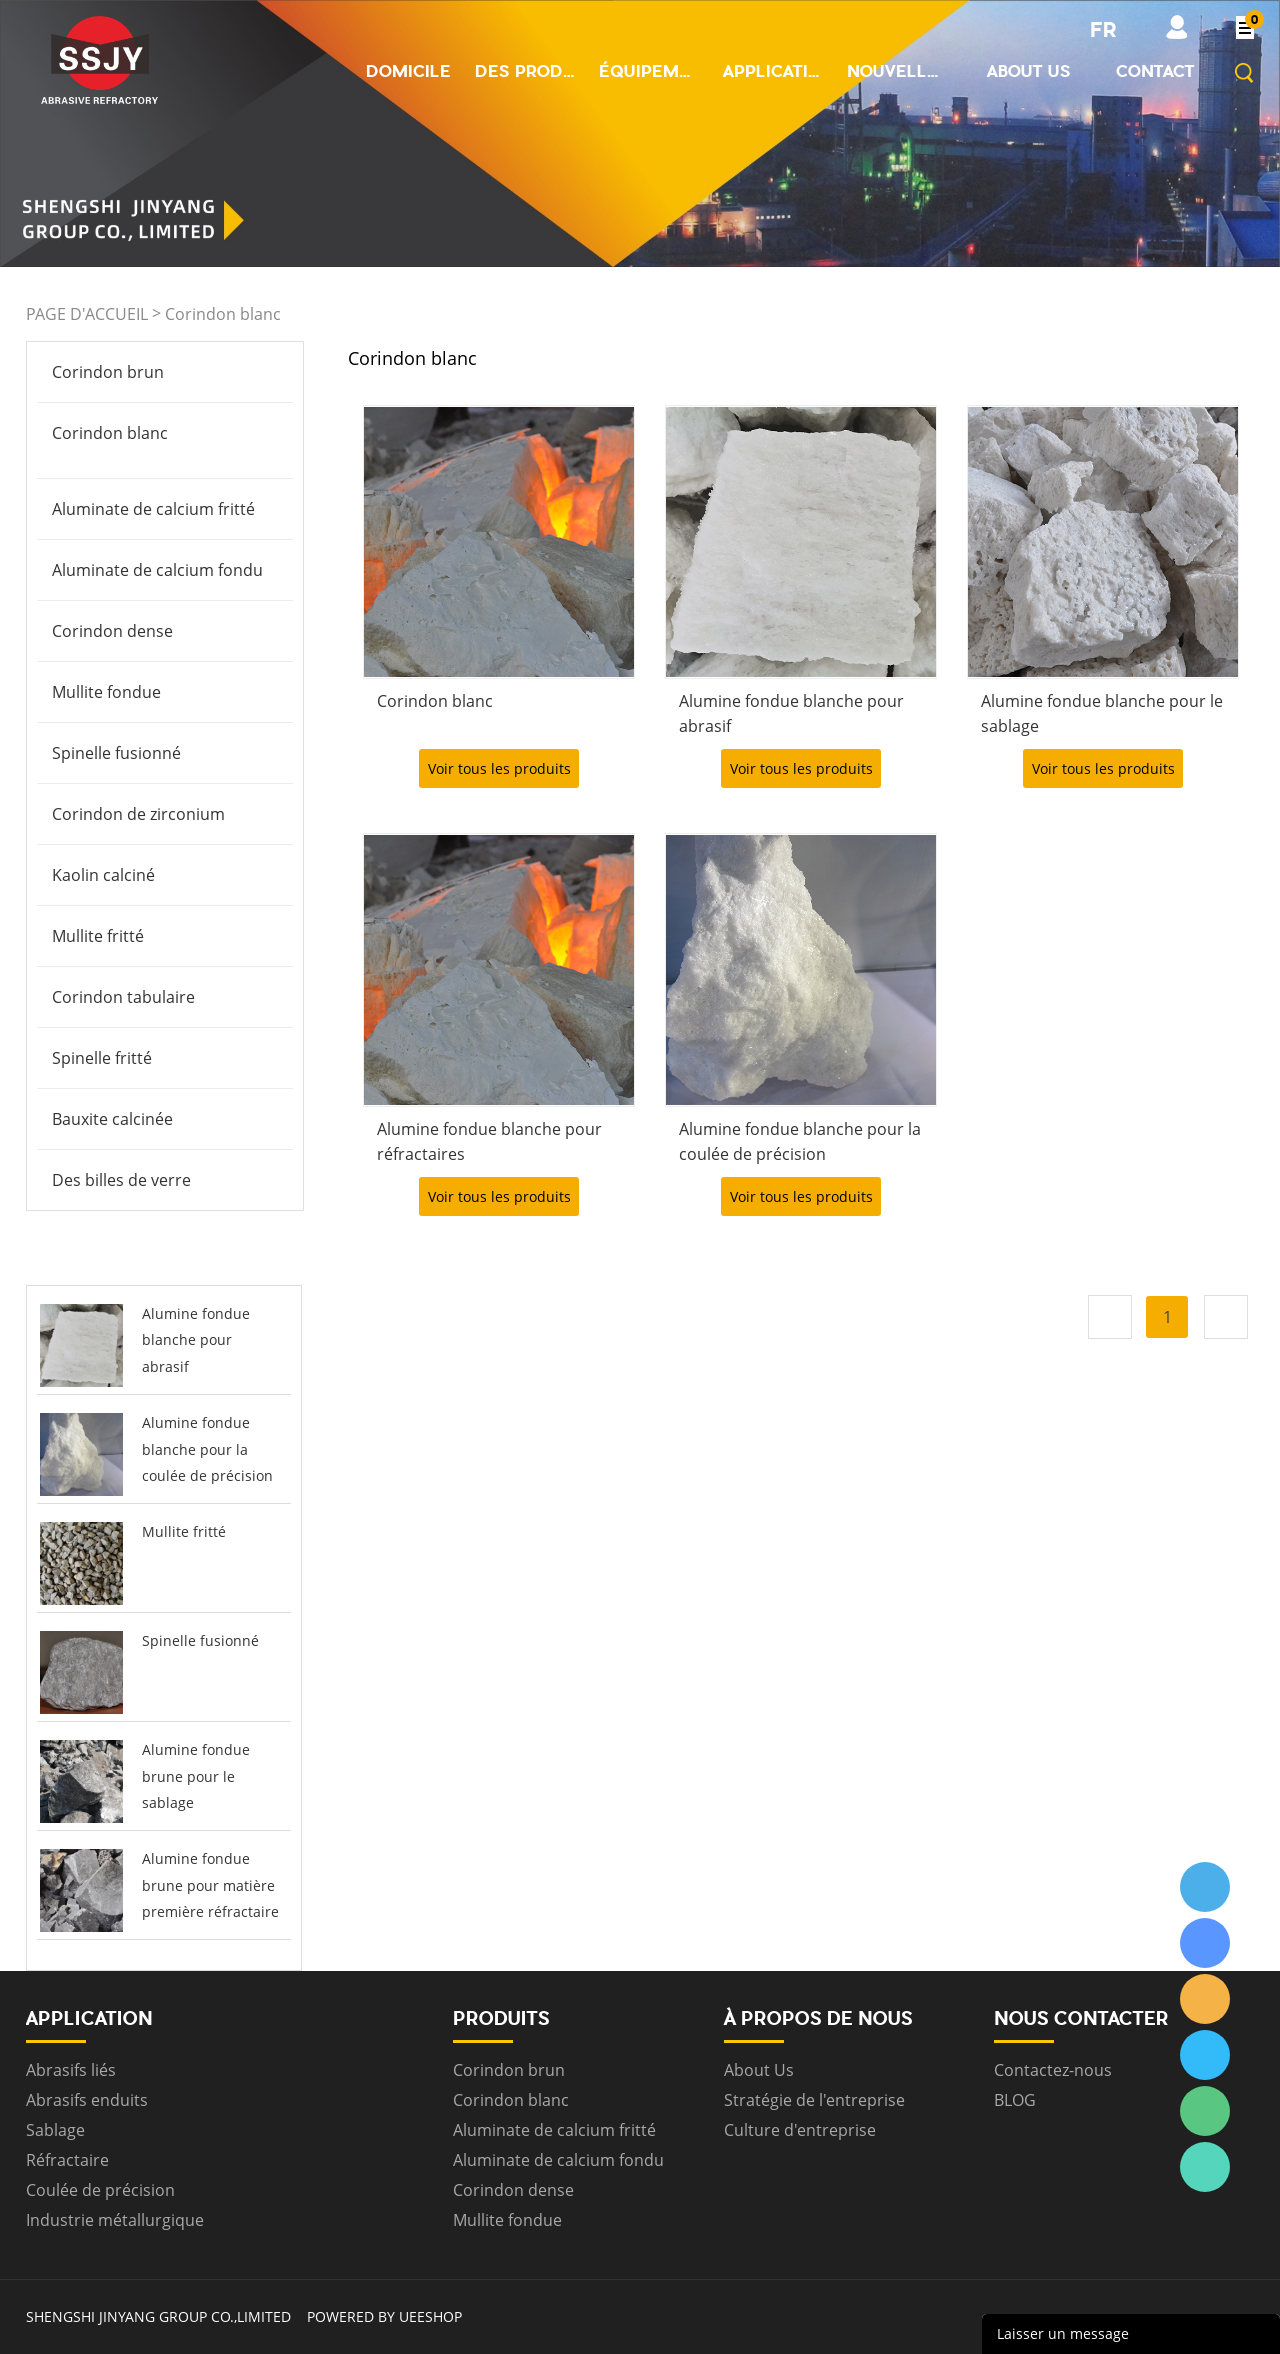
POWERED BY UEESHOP (384, 2316)
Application (773, 71)
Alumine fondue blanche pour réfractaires (489, 1141)
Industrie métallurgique (115, 2220)
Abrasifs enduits (87, 2100)
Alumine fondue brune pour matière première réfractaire (210, 1885)
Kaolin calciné (103, 875)
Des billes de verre (121, 1180)
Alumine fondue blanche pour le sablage (1102, 713)
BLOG (1015, 2100)
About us (1029, 71)
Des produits (525, 71)
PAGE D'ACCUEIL (87, 314)
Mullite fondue (106, 692)
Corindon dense (112, 631)
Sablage (55, 2130)
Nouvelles (897, 71)
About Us (759, 2070)
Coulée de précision (100, 2190)
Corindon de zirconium (138, 814)
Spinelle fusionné (116, 753)
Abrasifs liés (71, 2070)
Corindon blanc (223, 314)
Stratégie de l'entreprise (814, 2100)
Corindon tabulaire (123, 997)
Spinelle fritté (102, 1058)
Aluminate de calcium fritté (153, 509)
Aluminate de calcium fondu (157, 570)
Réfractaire (67, 2160)
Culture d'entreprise (800, 2130)
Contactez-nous (1053, 2070)
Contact (1155, 71)
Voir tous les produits (499, 768)
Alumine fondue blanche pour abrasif (196, 1340)
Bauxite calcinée (112, 1119)
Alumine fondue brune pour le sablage (196, 1776)
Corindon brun (108, 372)
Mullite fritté (98, 936)
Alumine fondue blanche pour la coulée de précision (207, 1449)
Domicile (408, 71)
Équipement (649, 71)
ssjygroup (1205, 1887)
